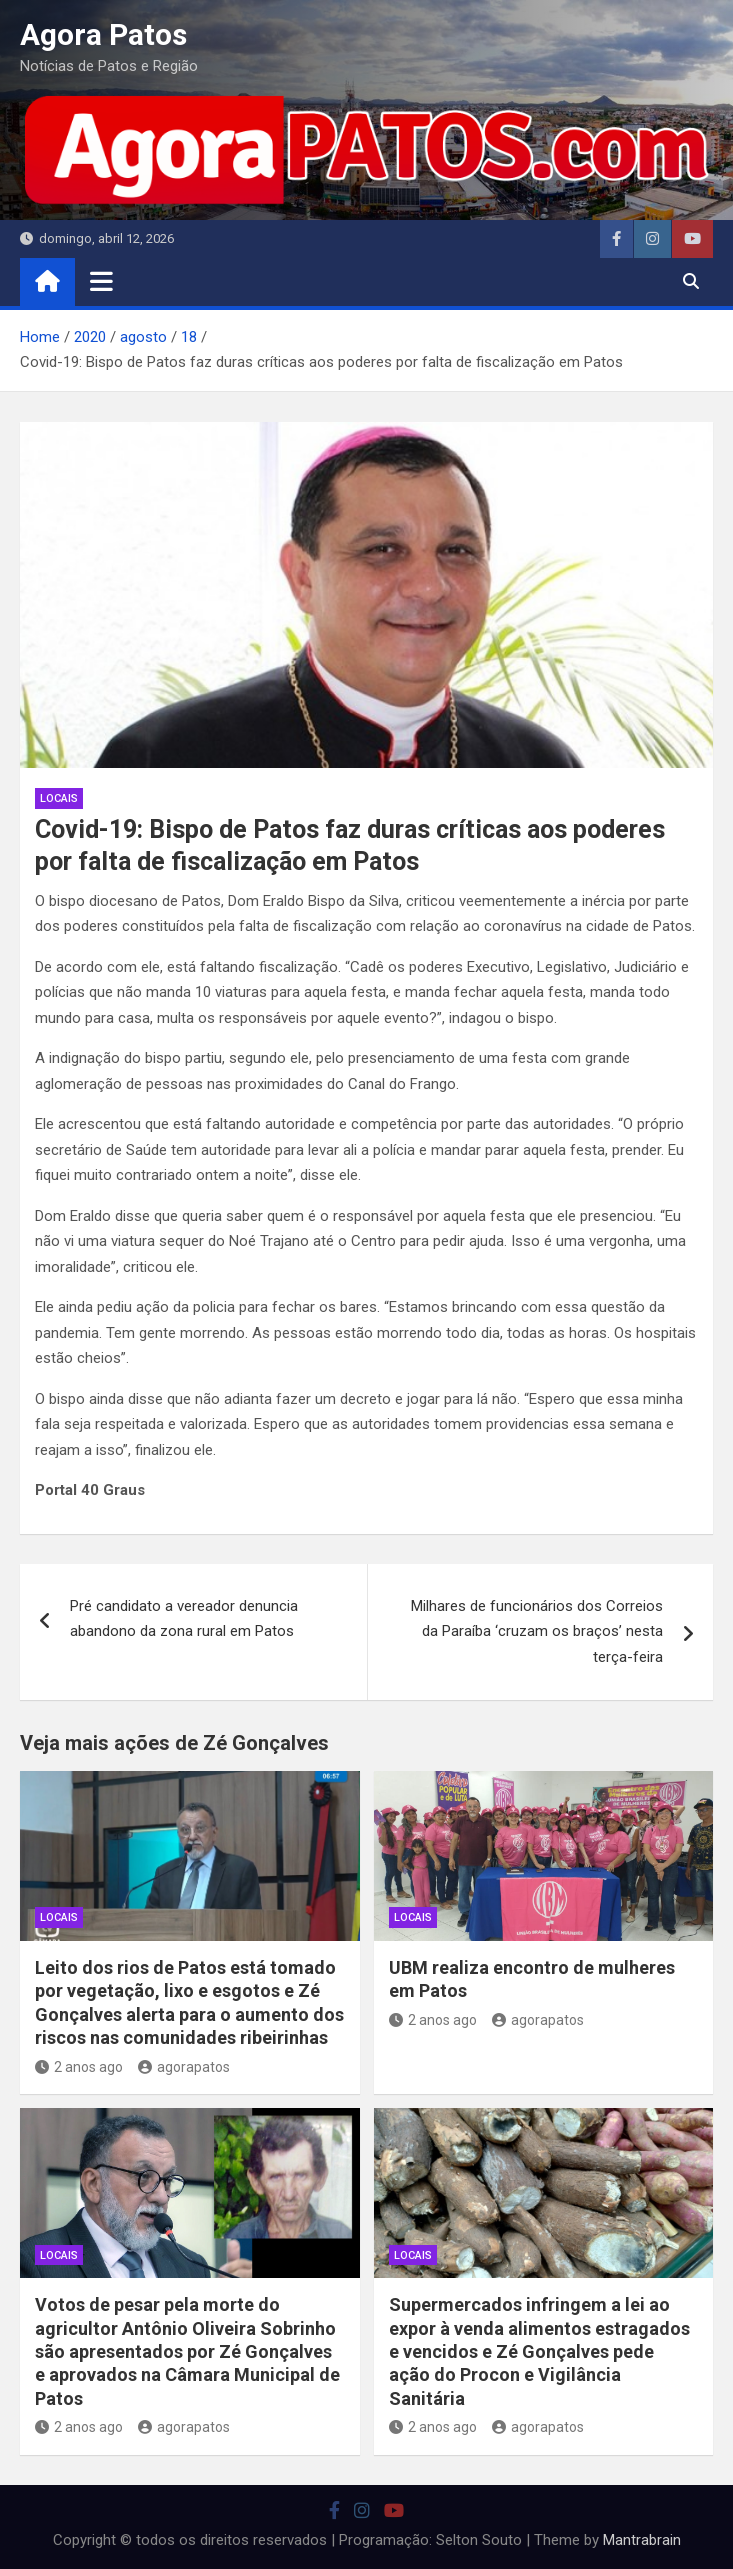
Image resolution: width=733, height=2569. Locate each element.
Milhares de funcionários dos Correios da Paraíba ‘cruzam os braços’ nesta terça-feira (537, 1631)
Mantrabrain (642, 2540)
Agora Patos (103, 34)
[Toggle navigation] (101, 281)
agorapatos (184, 2067)
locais (59, 798)
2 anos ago (79, 2067)
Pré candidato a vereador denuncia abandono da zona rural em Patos (184, 1619)
